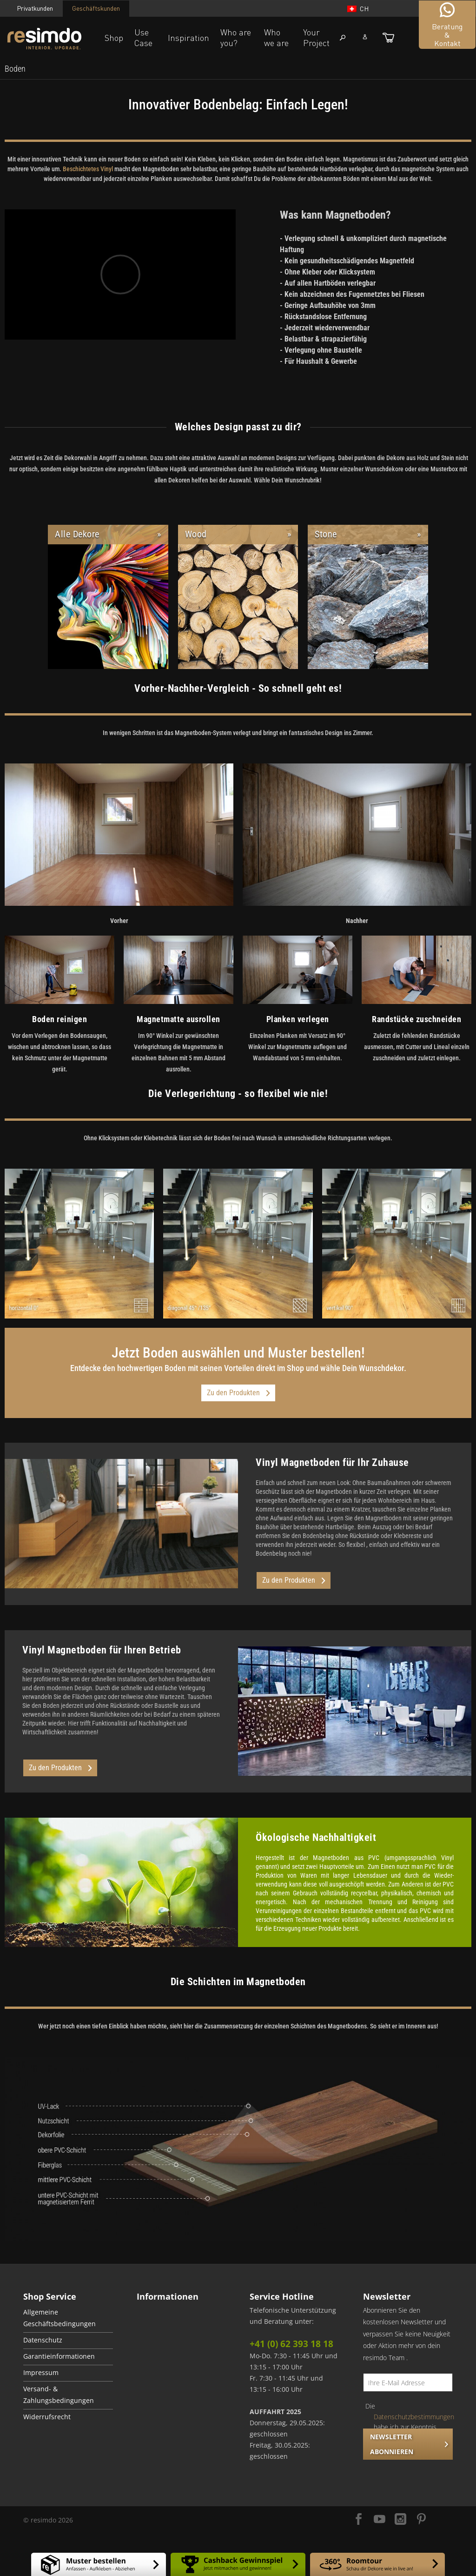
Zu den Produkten (238, 1392)
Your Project (316, 37)
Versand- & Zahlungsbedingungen (58, 2395)
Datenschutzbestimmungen (414, 2416)
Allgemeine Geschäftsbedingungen (59, 2318)
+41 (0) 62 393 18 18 (291, 2344)
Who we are (276, 37)
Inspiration (188, 38)
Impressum (41, 2373)
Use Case (143, 37)
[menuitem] (15, 69)
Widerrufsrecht (47, 2417)
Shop (114, 38)
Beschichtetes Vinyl (88, 169)
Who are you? (235, 37)
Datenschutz (42, 2340)
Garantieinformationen (59, 2356)
